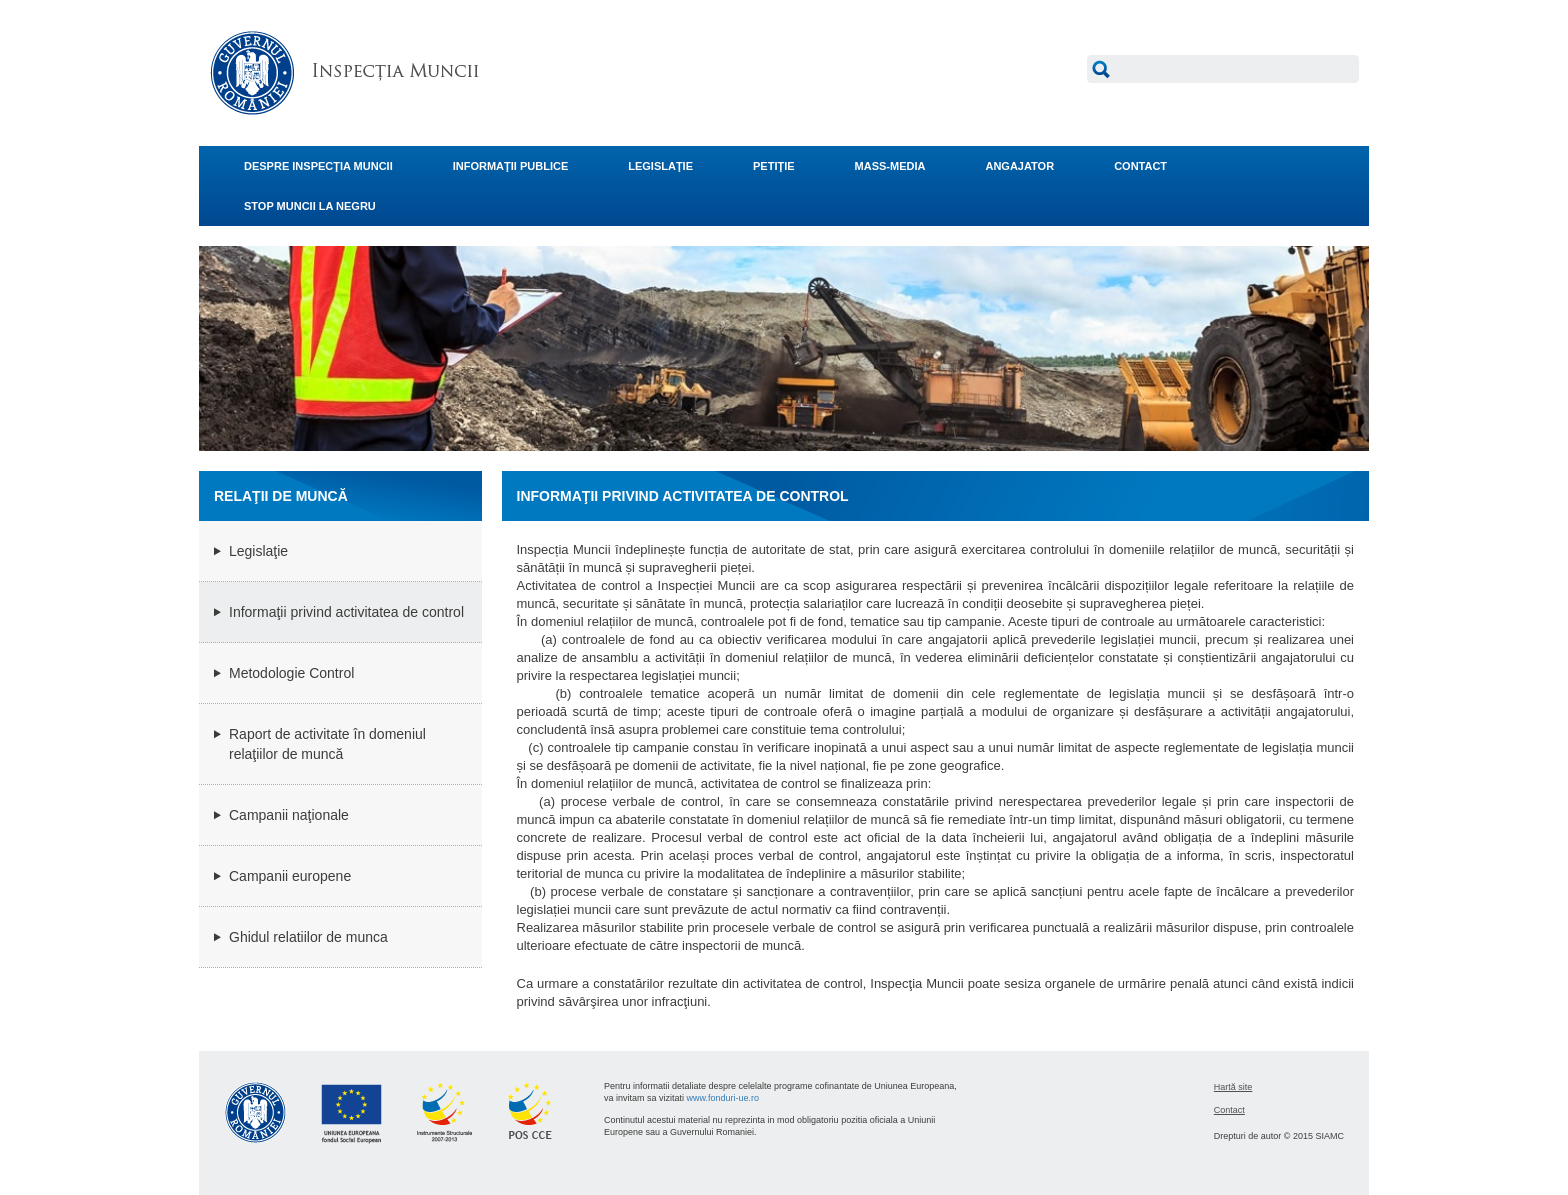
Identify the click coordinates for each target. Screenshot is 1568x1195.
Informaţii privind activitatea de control (346, 612)
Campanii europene (290, 876)
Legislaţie (258, 551)
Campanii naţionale (289, 815)
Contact (1229, 1110)
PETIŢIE (774, 166)
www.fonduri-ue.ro (723, 1098)
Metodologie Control (291, 673)
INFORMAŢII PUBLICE (511, 166)
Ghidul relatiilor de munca (308, 937)
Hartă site (1233, 1087)
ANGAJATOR (1019, 166)
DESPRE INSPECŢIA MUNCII (318, 166)
